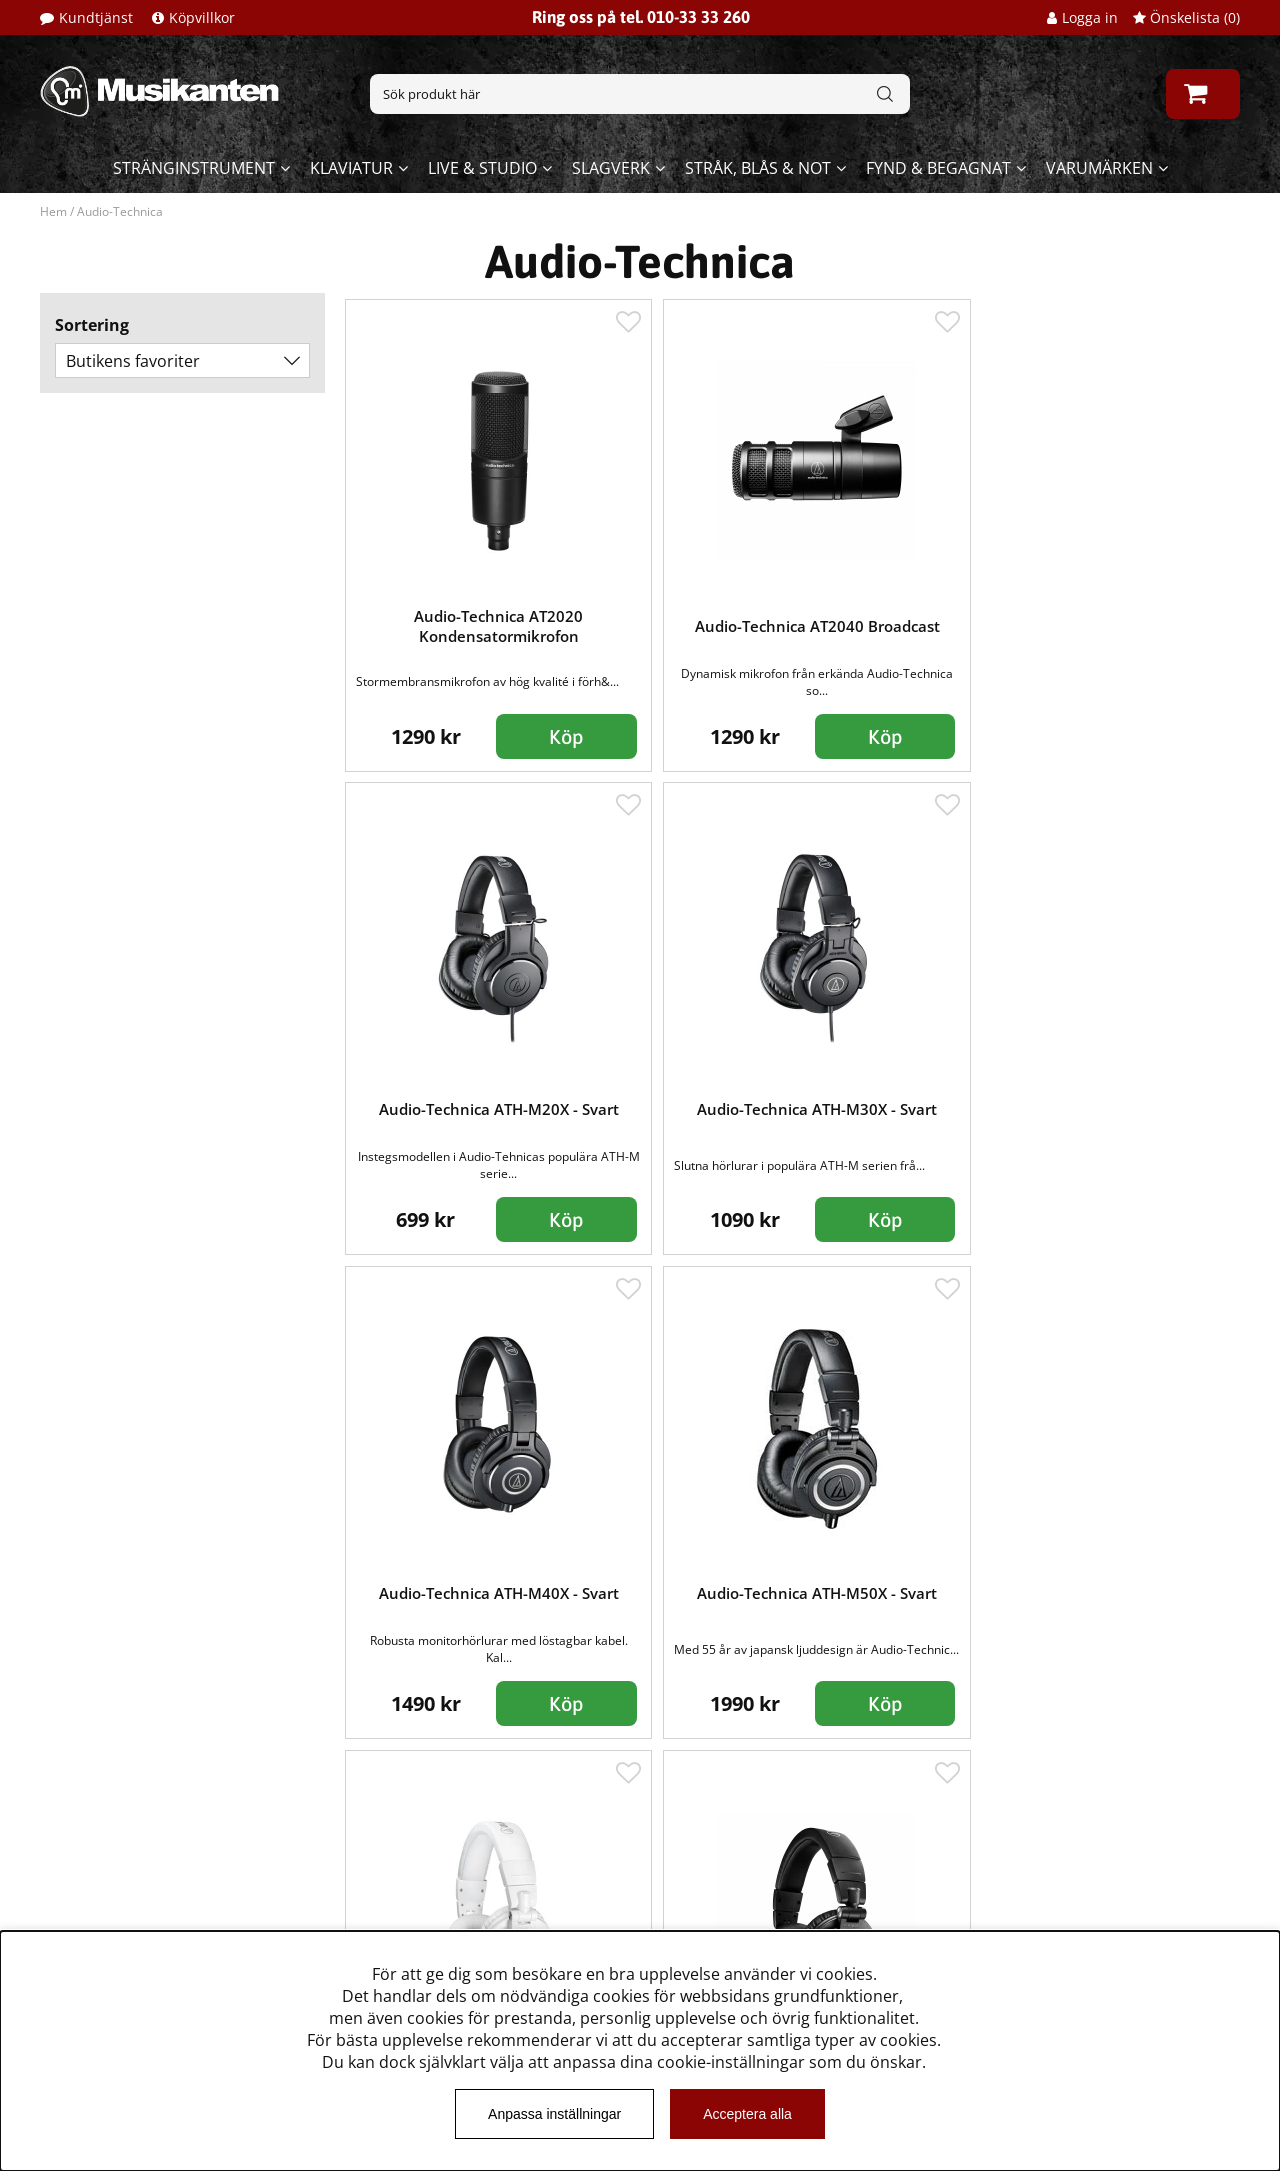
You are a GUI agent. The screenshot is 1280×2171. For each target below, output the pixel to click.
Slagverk (611, 168)
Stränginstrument (194, 168)
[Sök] (640, 94)
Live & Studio (482, 168)
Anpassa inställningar (554, 2114)
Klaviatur (351, 168)
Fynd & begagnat (938, 168)
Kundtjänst (96, 17)
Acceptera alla (747, 2114)
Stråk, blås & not (758, 168)
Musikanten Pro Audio (123, 1919)
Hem (53, 211)
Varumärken (1099, 168)
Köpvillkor (202, 17)
